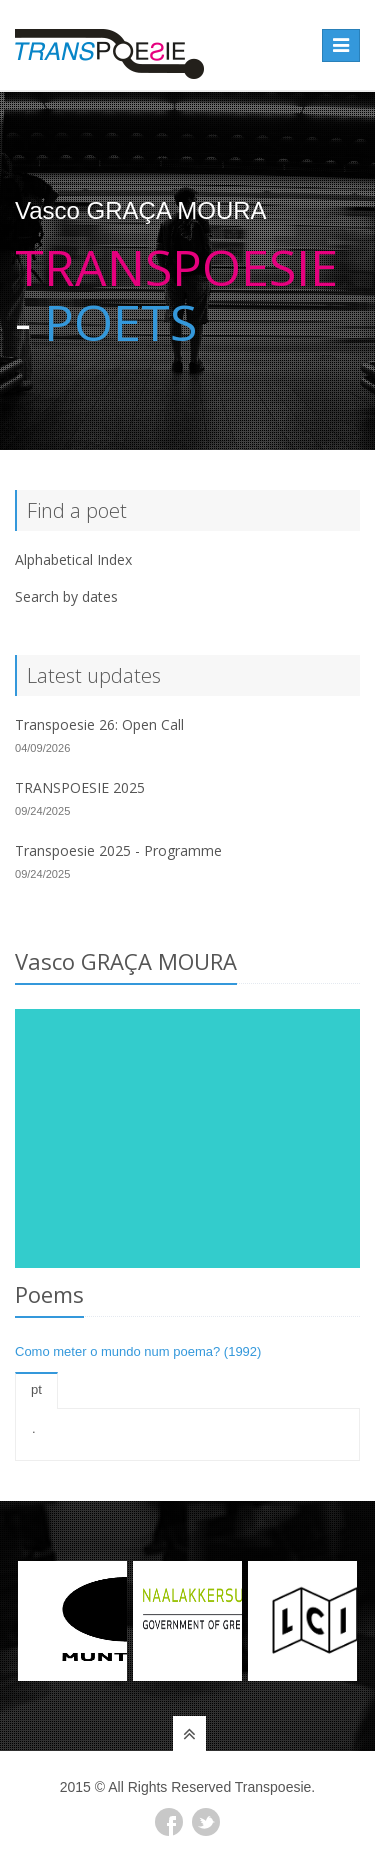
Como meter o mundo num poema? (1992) (138, 1351)
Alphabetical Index (73, 559)
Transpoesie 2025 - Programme (118, 850)
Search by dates (66, 596)
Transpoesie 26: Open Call (99, 724)
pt (36, 1389)
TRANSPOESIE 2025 (80, 787)
